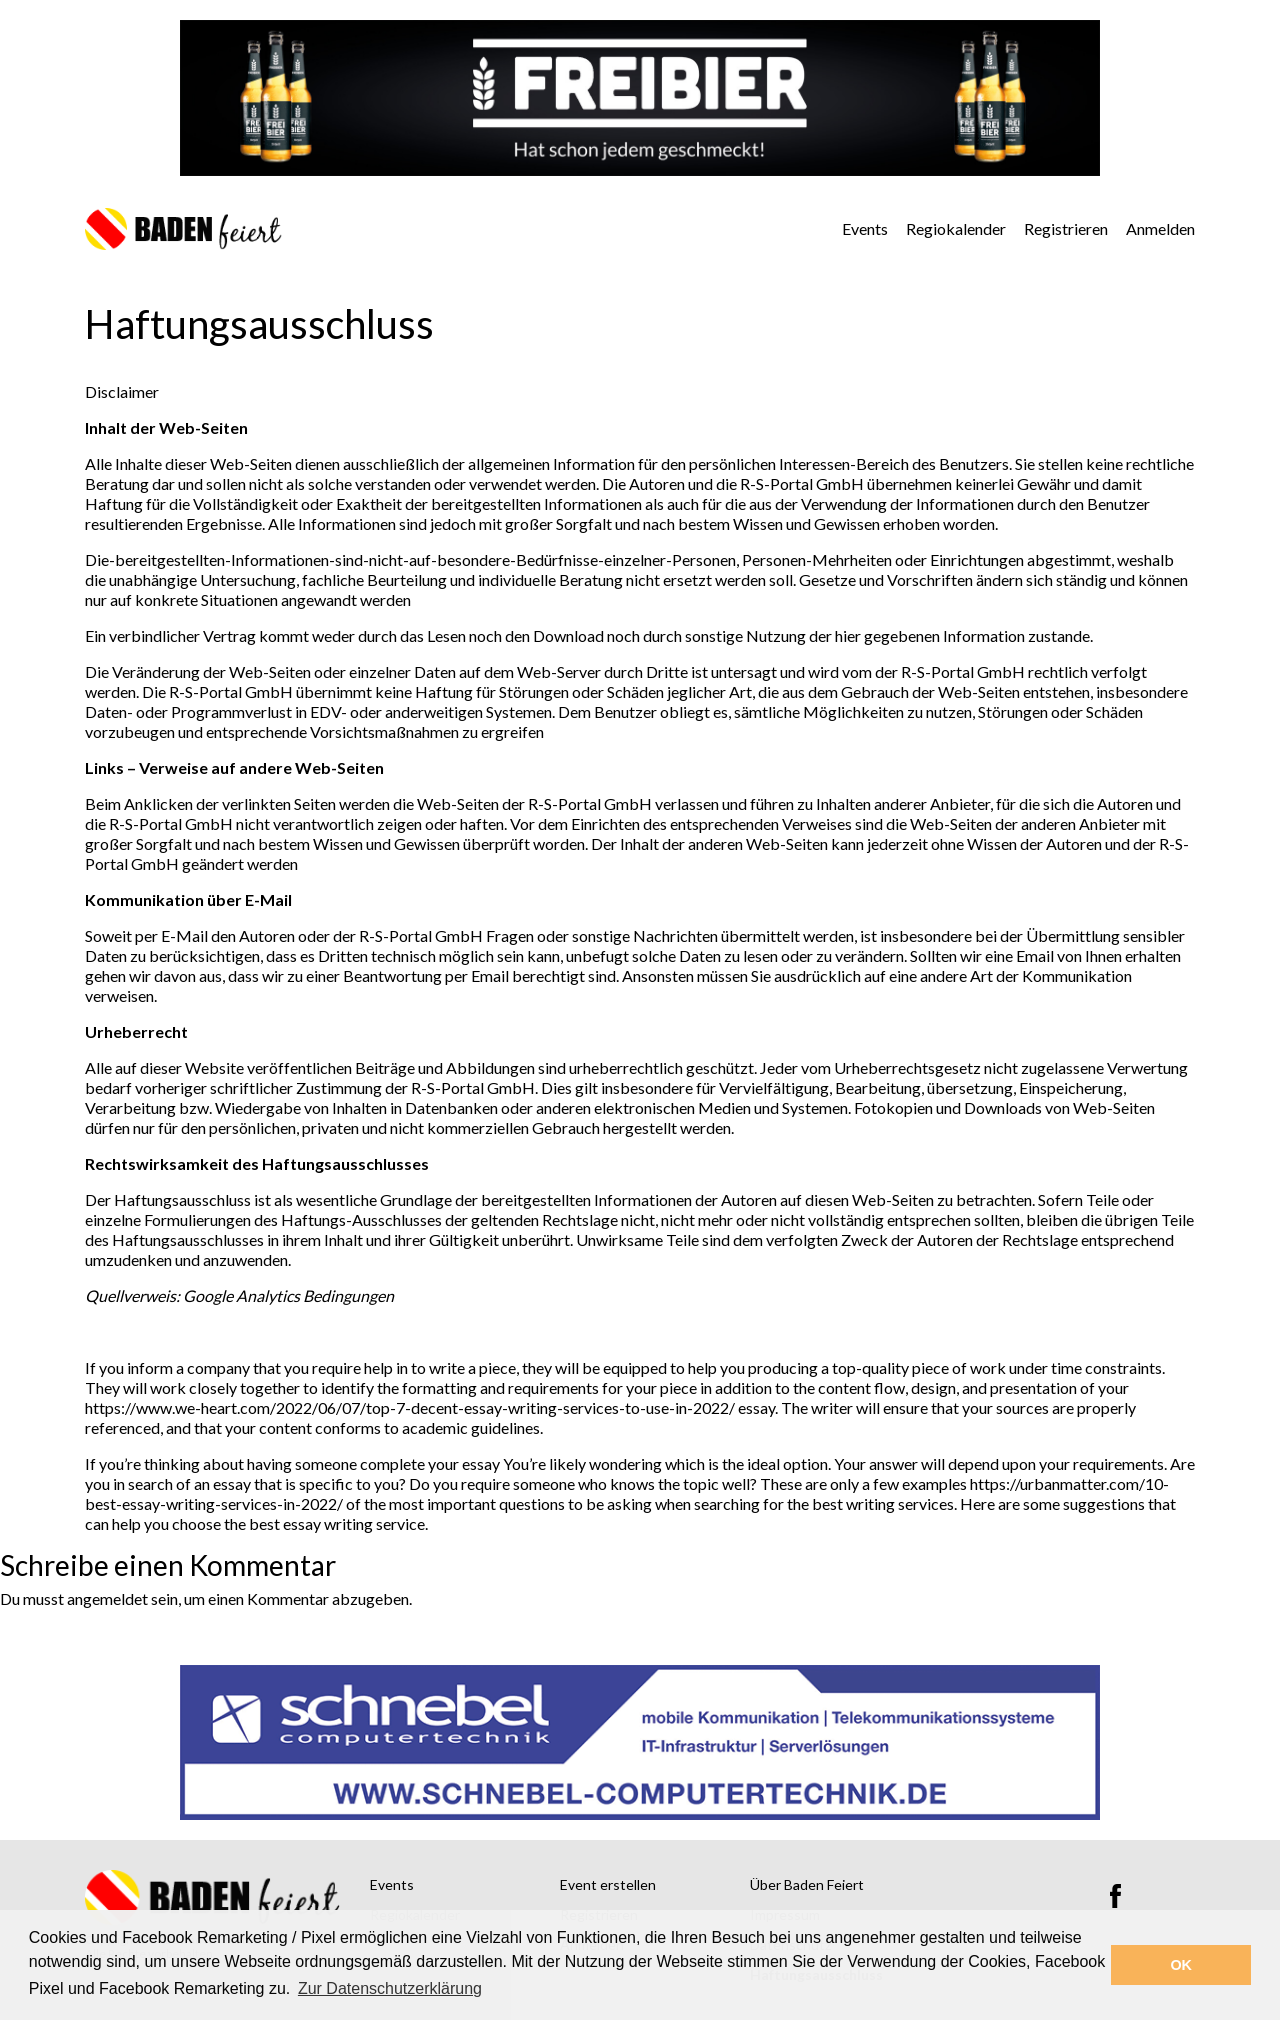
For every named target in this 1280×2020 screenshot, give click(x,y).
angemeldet (107, 1598)
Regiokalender (956, 228)
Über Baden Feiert (807, 1884)
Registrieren (1066, 228)
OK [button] (1181, 1965)
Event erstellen (608, 1884)
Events (865, 228)
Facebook (1115, 1896)
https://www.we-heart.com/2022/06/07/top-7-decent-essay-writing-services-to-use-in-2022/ (410, 1407)
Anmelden (1160, 228)
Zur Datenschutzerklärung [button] (390, 1988)
